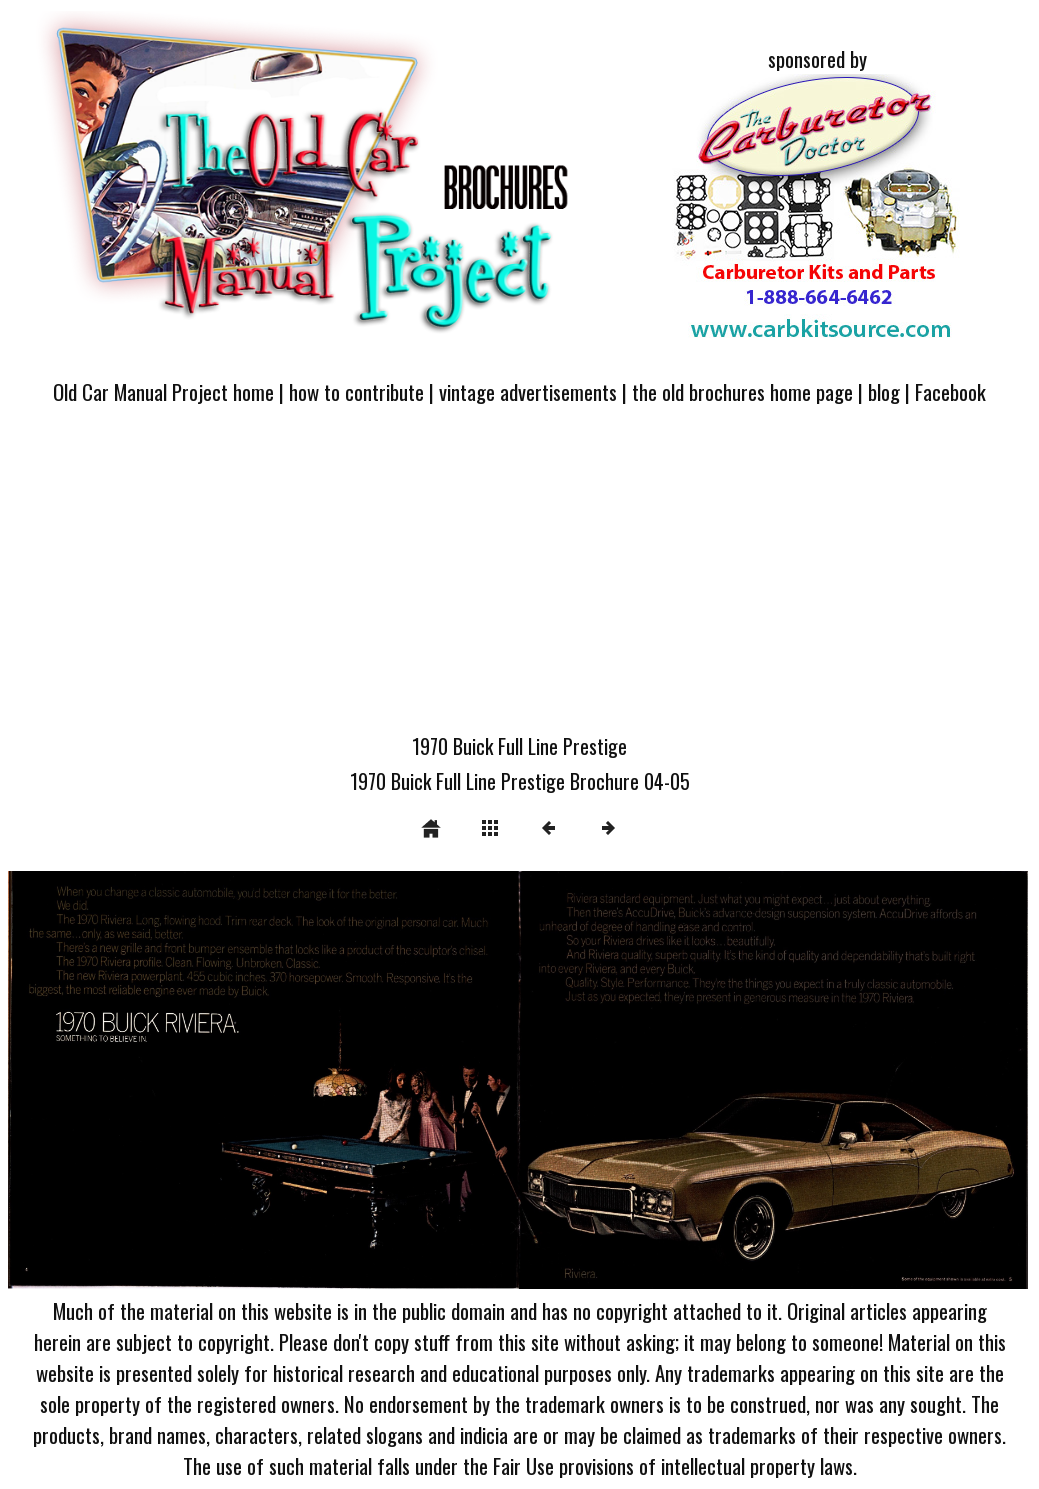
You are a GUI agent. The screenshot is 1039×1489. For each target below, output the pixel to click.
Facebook (950, 391)
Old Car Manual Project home (163, 391)
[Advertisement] (519, 581)
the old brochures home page (742, 391)
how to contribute (356, 391)
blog (884, 391)
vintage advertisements (528, 391)
